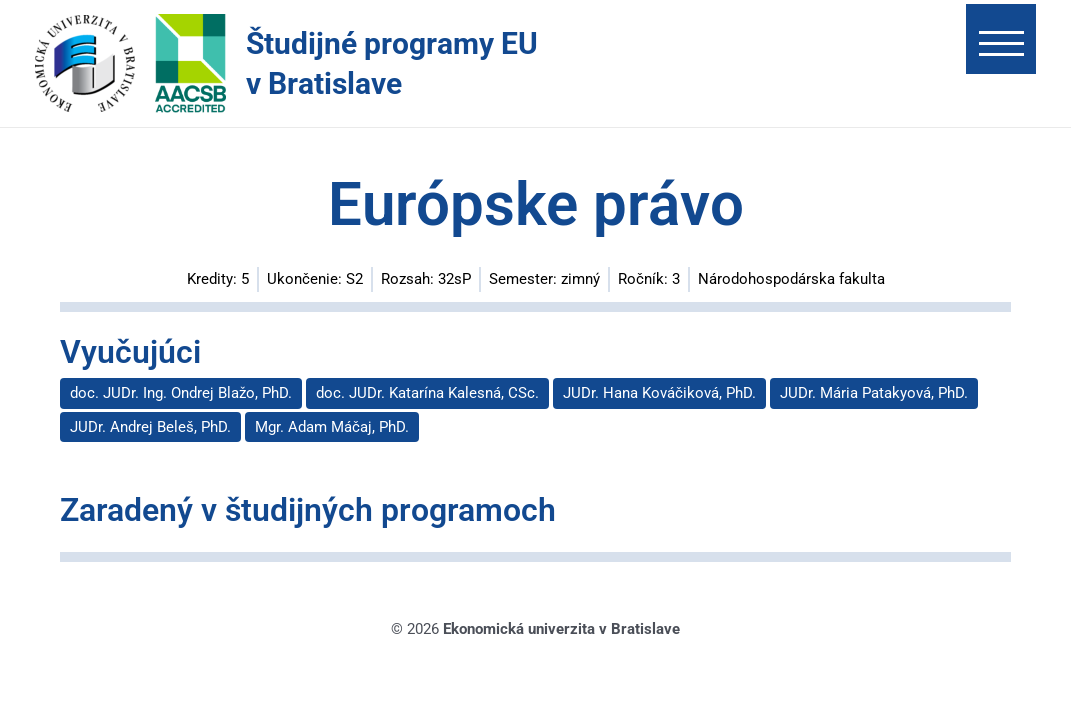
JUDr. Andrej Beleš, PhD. (150, 427)
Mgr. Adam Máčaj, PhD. (332, 427)
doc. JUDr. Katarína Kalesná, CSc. (427, 393)
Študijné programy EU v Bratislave (392, 63)
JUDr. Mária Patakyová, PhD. (874, 393)
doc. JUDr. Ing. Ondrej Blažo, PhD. (181, 393)
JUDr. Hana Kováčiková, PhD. (659, 393)
